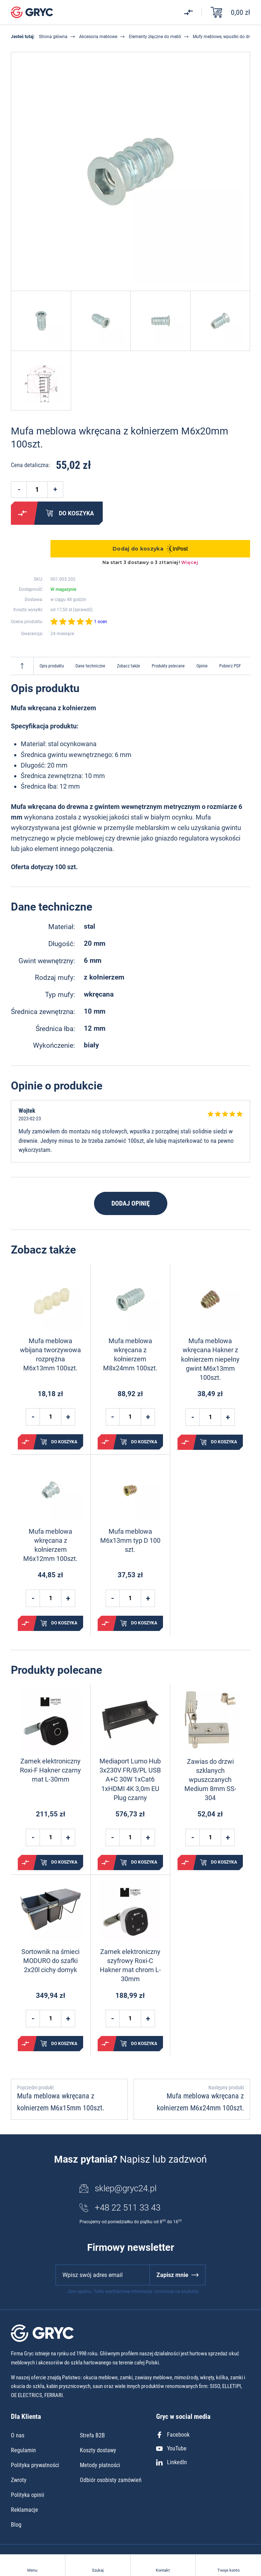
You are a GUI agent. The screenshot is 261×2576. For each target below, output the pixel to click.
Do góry (22, 666)
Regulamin (23, 2450)
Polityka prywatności (35, 2465)
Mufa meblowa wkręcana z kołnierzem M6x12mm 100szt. (50, 1545)
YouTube (171, 2448)
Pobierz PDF (230, 665)
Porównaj (22, 513)
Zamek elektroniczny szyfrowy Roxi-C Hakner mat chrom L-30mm (130, 1965)
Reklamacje (24, 2509)
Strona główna (53, 36)
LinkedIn (171, 2462)
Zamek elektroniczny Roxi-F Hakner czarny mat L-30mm (50, 1770)
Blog (16, 2524)
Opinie (202, 665)
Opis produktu (52, 665)
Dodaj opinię (130, 1203)
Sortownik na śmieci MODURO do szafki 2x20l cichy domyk (50, 1961)
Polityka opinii (27, 2494)
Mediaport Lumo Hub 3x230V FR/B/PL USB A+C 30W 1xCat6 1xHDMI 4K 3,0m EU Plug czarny (130, 1779)
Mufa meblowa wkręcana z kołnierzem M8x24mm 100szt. (130, 1354)
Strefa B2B (92, 2435)
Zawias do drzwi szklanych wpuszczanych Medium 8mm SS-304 (210, 1780)
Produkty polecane (168, 665)
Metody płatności (100, 2465)
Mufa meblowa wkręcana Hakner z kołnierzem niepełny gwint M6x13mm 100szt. (210, 1359)
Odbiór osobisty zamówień (111, 2480)
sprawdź (82, 610)
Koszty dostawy (98, 2450)
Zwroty (18, 2480)
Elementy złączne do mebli (155, 36)
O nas (17, 2435)
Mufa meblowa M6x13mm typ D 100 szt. (130, 1540)
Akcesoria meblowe (98, 36)
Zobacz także (128, 665)
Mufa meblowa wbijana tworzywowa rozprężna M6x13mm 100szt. (50, 1354)
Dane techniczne (90, 665)
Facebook (172, 2434)
